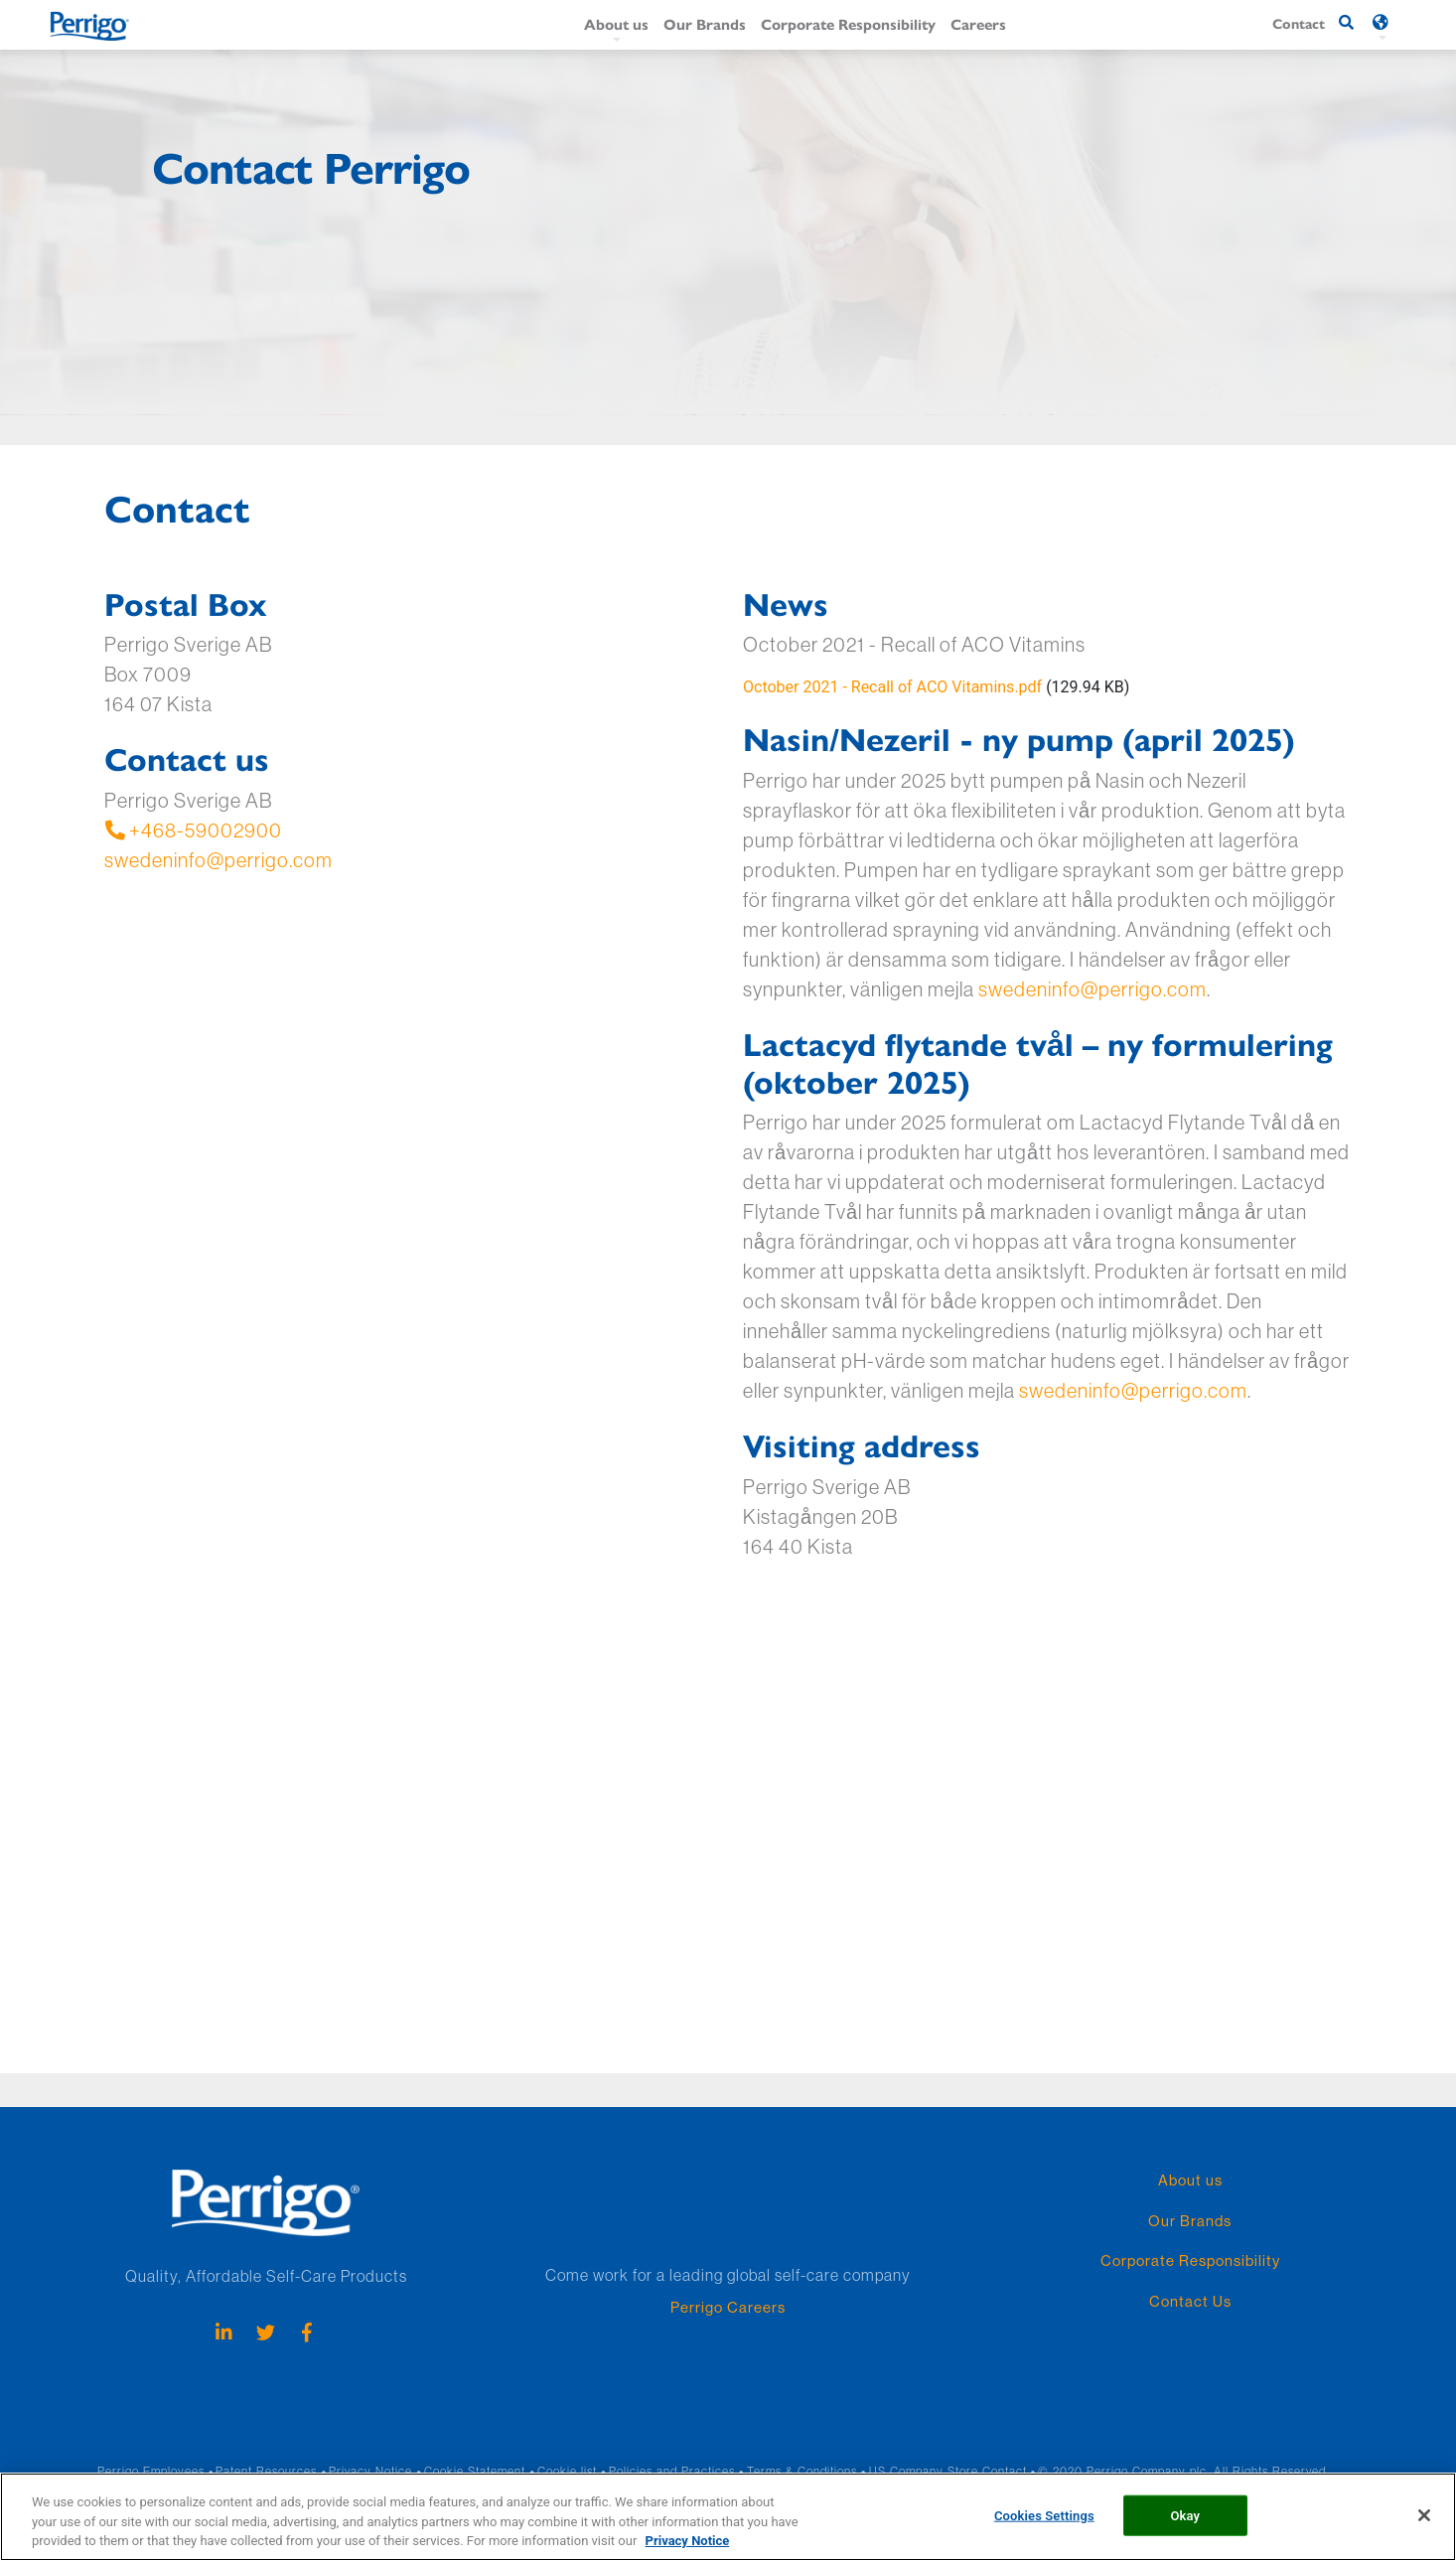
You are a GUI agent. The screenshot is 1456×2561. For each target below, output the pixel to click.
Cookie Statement (474, 2471)
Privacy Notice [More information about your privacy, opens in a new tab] (688, 2540)
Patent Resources (266, 2471)
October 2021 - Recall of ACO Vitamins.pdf (892, 687)
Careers (978, 23)
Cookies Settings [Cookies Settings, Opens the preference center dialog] (1044, 2514)
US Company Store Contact (948, 2471)
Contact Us (1190, 2301)
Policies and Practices (672, 2471)
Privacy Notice (370, 2471)
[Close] (1424, 2515)
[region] (728, 2517)
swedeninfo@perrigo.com (218, 859)
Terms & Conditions (802, 2471)
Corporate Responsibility (848, 23)
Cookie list (567, 2471)
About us (616, 23)
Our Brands (704, 23)
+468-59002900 (193, 830)
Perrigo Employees (151, 2471)
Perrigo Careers (728, 2307)
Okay (1185, 2514)
